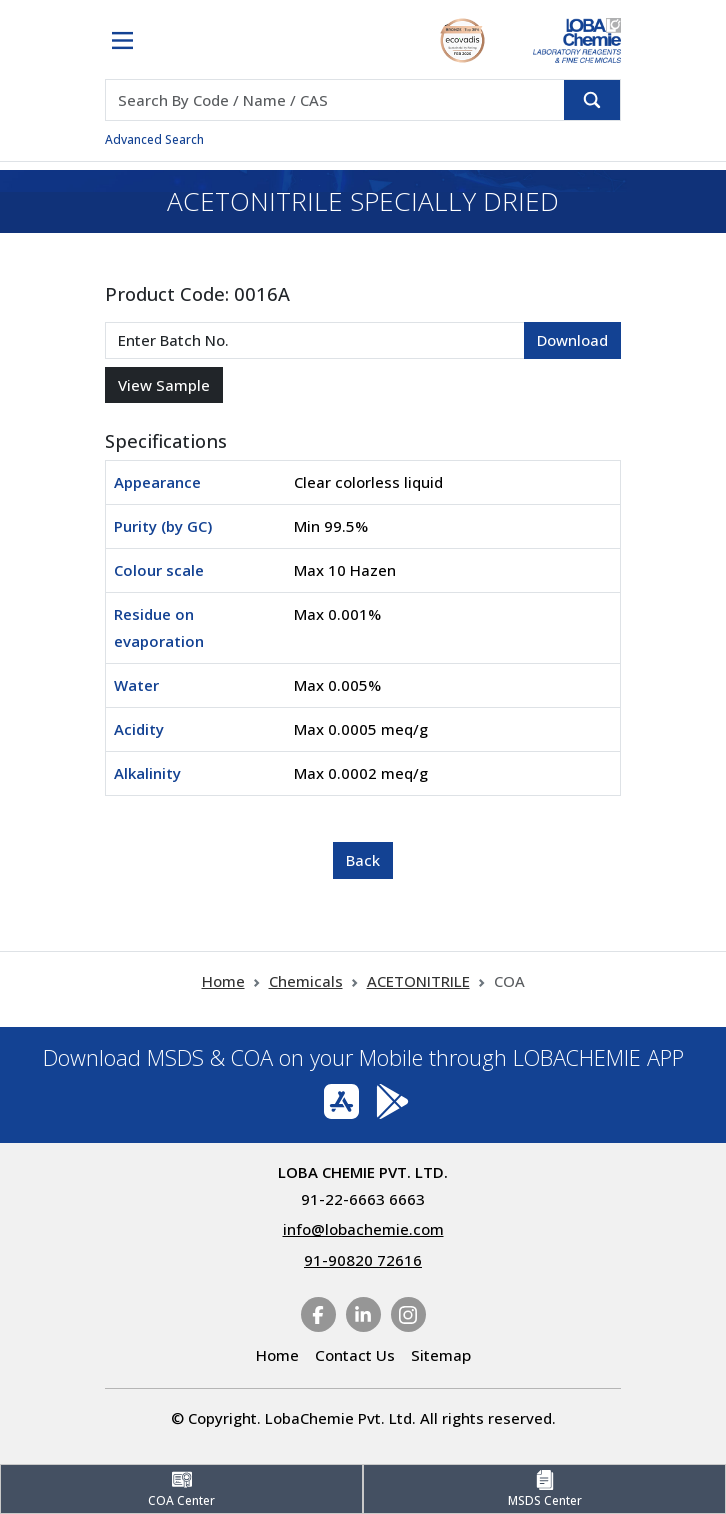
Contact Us (355, 1355)
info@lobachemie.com (363, 1229)
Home (223, 981)
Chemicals (306, 981)
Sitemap (441, 1355)
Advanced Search (154, 139)
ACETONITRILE (418, 981)
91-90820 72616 (363, 1260)
